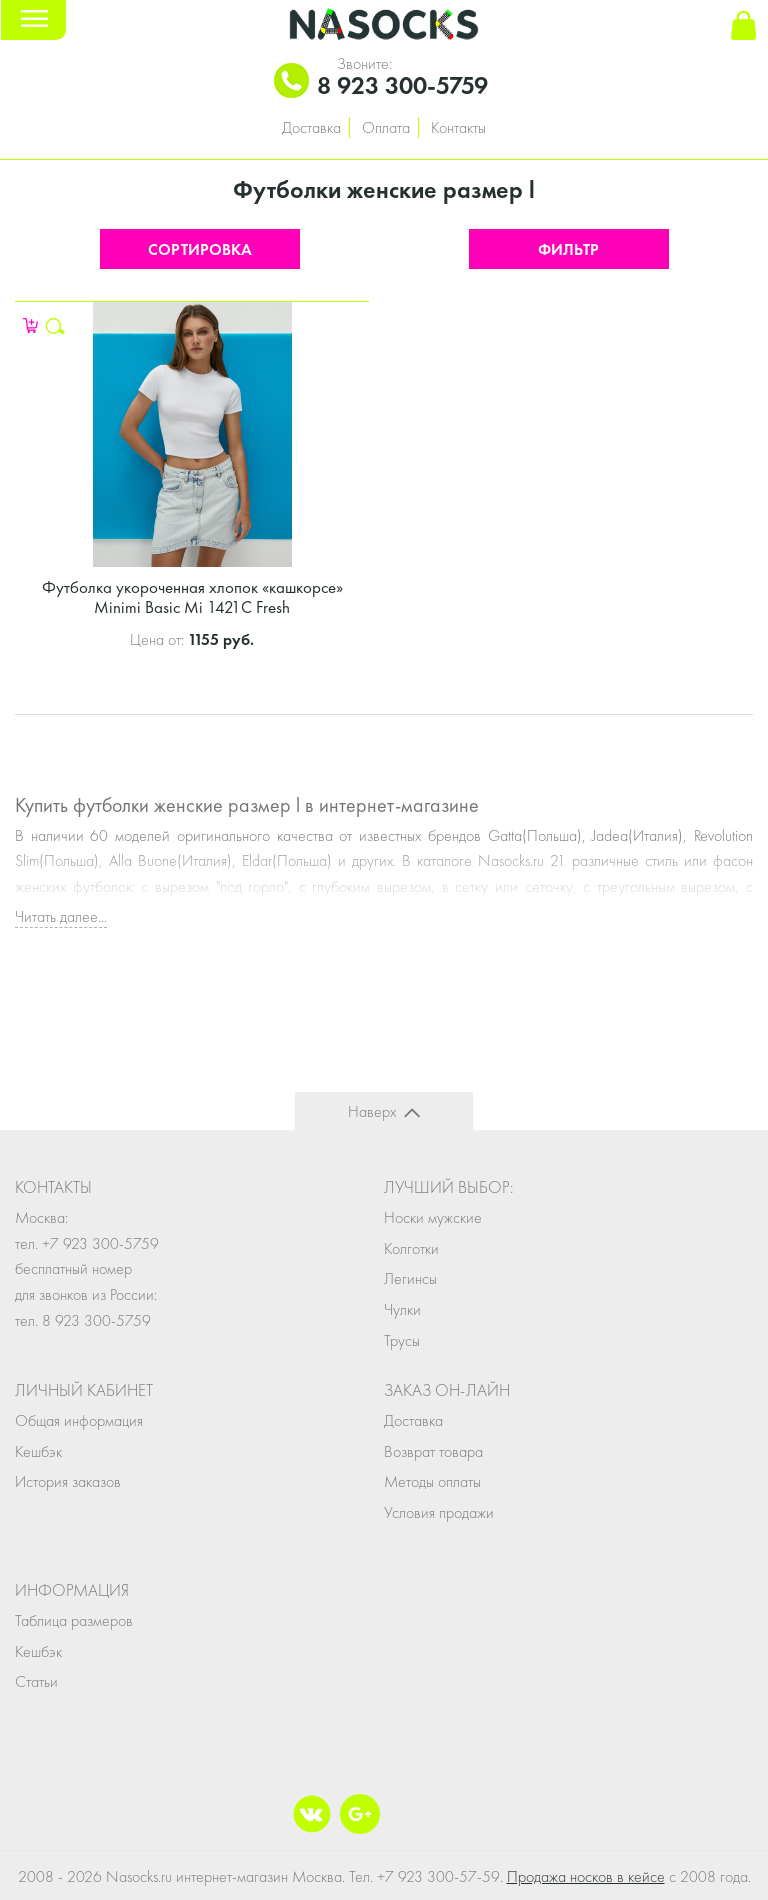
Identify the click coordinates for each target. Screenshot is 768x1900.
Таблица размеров (74, 1620)
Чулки (402, 1309)
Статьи (36, 1681)
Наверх (372, 1111)
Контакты (458, 127)
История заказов (68, 1481)
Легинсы (410, 1278)
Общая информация (79, 1420)
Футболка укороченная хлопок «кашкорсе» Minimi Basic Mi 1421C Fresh (192, 597)
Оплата (386, 127)
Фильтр (568, 249)
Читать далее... (61, 916)
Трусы (402, 1340)
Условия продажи (439, 1512)
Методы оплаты (432, 1481)
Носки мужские (433, 1217)
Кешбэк (38, 1451)
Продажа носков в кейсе (586, 1876)
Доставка (311, 127)
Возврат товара (433, 1451)
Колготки (411, 1248)
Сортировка (200, 249)
